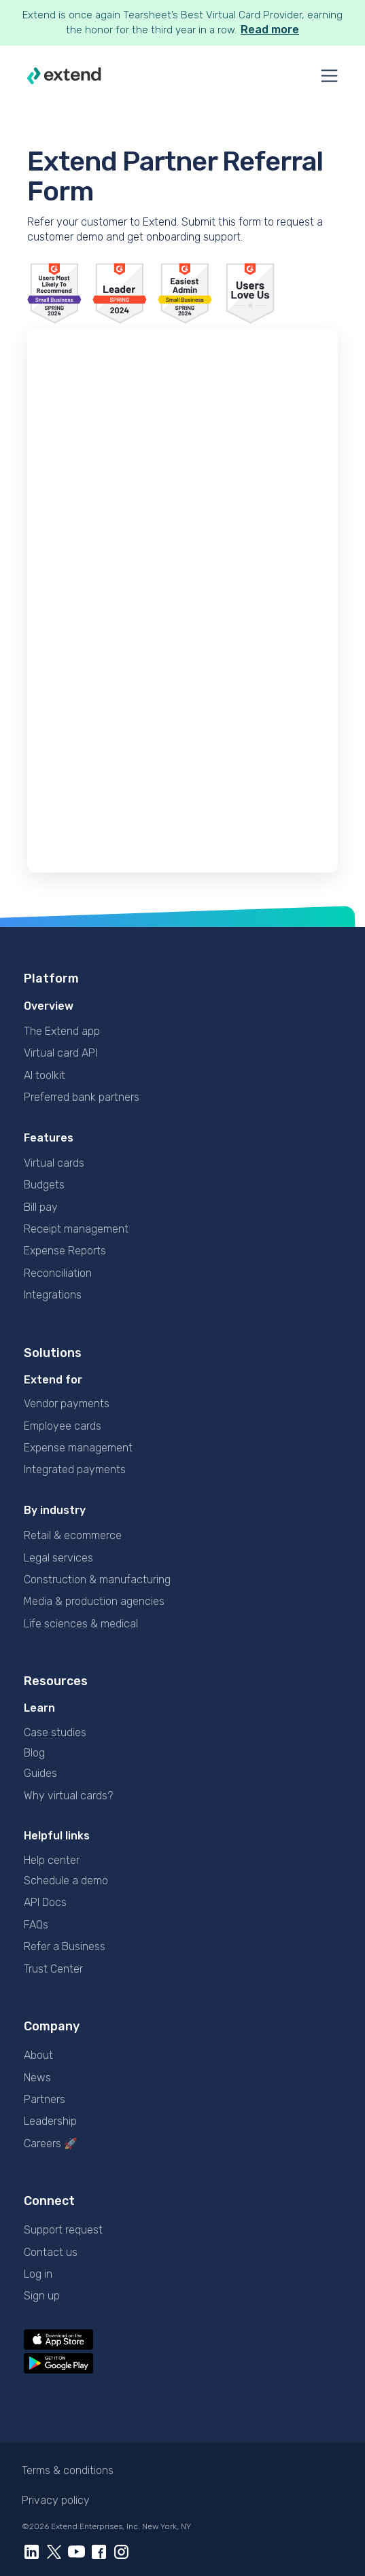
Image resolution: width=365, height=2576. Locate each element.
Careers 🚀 (50, 2143)
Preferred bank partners (81, 1097)
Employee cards (62, 1425)
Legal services (58, 1557)
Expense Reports (65, 1250)
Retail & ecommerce (73, 1535)
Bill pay (41, 1207)
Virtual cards (54, 1163)
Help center (52, 1860)
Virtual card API (60, 1052)
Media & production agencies (94, 1601)
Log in (38, 2274)
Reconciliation (58, 1273)
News (37, 2077)
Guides (40, 1773)
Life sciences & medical (81, 1623)
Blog (34, 1752)
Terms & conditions (68, 2470)
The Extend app (62, 1031)
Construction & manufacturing (97, 1579)
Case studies (55, 1732)
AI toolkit (44, 1075)
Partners (44, 2099)
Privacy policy (56, 2500)
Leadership (50, 2121)
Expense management (78, 1447)
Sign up (42, 2295)
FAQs (36, 1924)
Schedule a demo (66, 1880)
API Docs (45, 1902)
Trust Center (53, 1968)
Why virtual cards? (68, 1795)
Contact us (50, 2252)
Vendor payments (66, 1403)
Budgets (44, 1184)
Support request (63, 2229)
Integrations (53, 1294)
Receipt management (76, 1228)
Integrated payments (75, 1469)
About (38, 2055)
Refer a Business (64, 1946)
